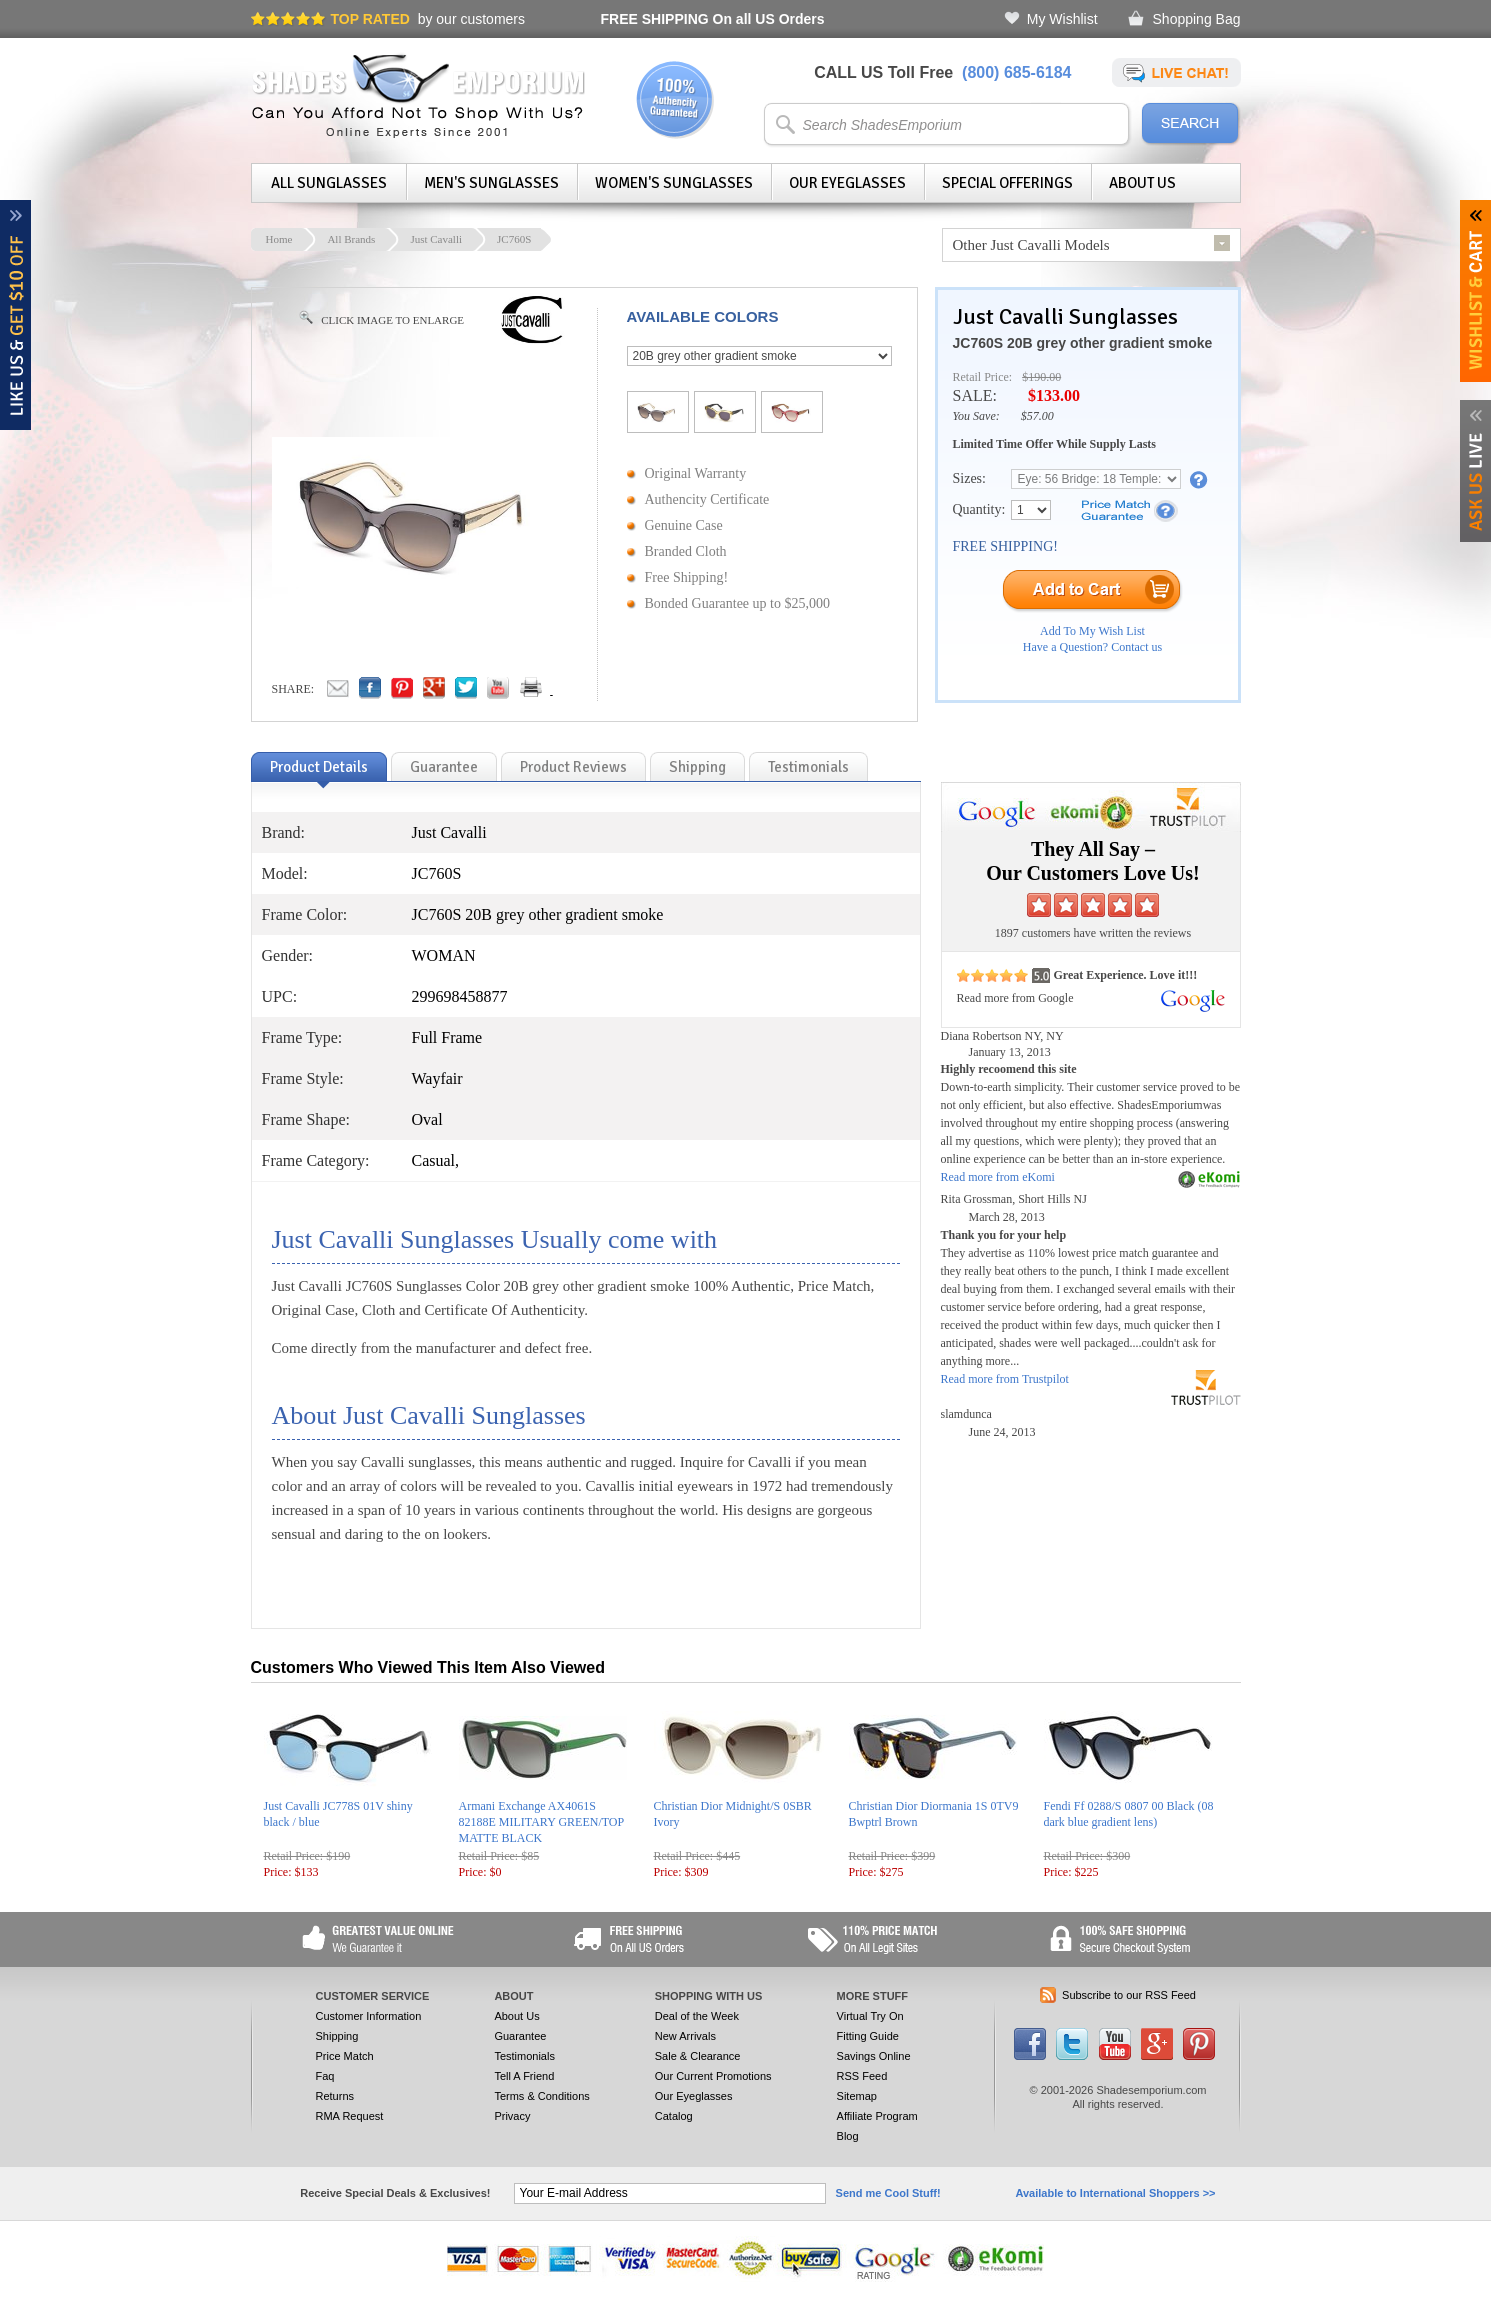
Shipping (337, 2036)
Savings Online (874, 2056)
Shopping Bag (1197, 19)
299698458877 (460, 996)
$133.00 (1054, 395)
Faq (325, 2076)
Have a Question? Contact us (1092, 647)
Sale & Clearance (698, 2056)
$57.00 (1037, 416)
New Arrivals (685, 2036)
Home (279, 239)
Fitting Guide (868, 2036)
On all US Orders (713, 19)
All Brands (351, 239)
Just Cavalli (436, 239)
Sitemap (857, 2096)
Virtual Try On (870, 2016)
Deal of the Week (697, 2016)
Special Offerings (1007, 183)
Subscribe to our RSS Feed (1129, 1995)
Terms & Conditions (541, 2096)
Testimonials (524, 2056)
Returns (335, 2096)
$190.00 (1041, 377)
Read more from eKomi (998, 1177)
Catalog (674, 2116)
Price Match (345, 2056)
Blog (848, 2136)
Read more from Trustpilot (1005, 1379)
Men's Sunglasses (491, 183)
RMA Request (350, 2116)
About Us (1142, 183)
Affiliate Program (877, 2116)
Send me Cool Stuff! (888, 2193)
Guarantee (520, 2036)
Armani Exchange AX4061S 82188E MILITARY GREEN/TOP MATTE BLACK (541, 1822)
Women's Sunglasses (674, 183)
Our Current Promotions (713, 2076)
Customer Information (369, 2016)
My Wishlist (1062, 19)
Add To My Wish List (1092, 631)
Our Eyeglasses (847, 183)
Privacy (512, 2116)
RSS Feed (862, 2076)
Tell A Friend (524, 2076)
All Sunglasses (329, 183)
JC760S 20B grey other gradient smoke (1083, 343)
